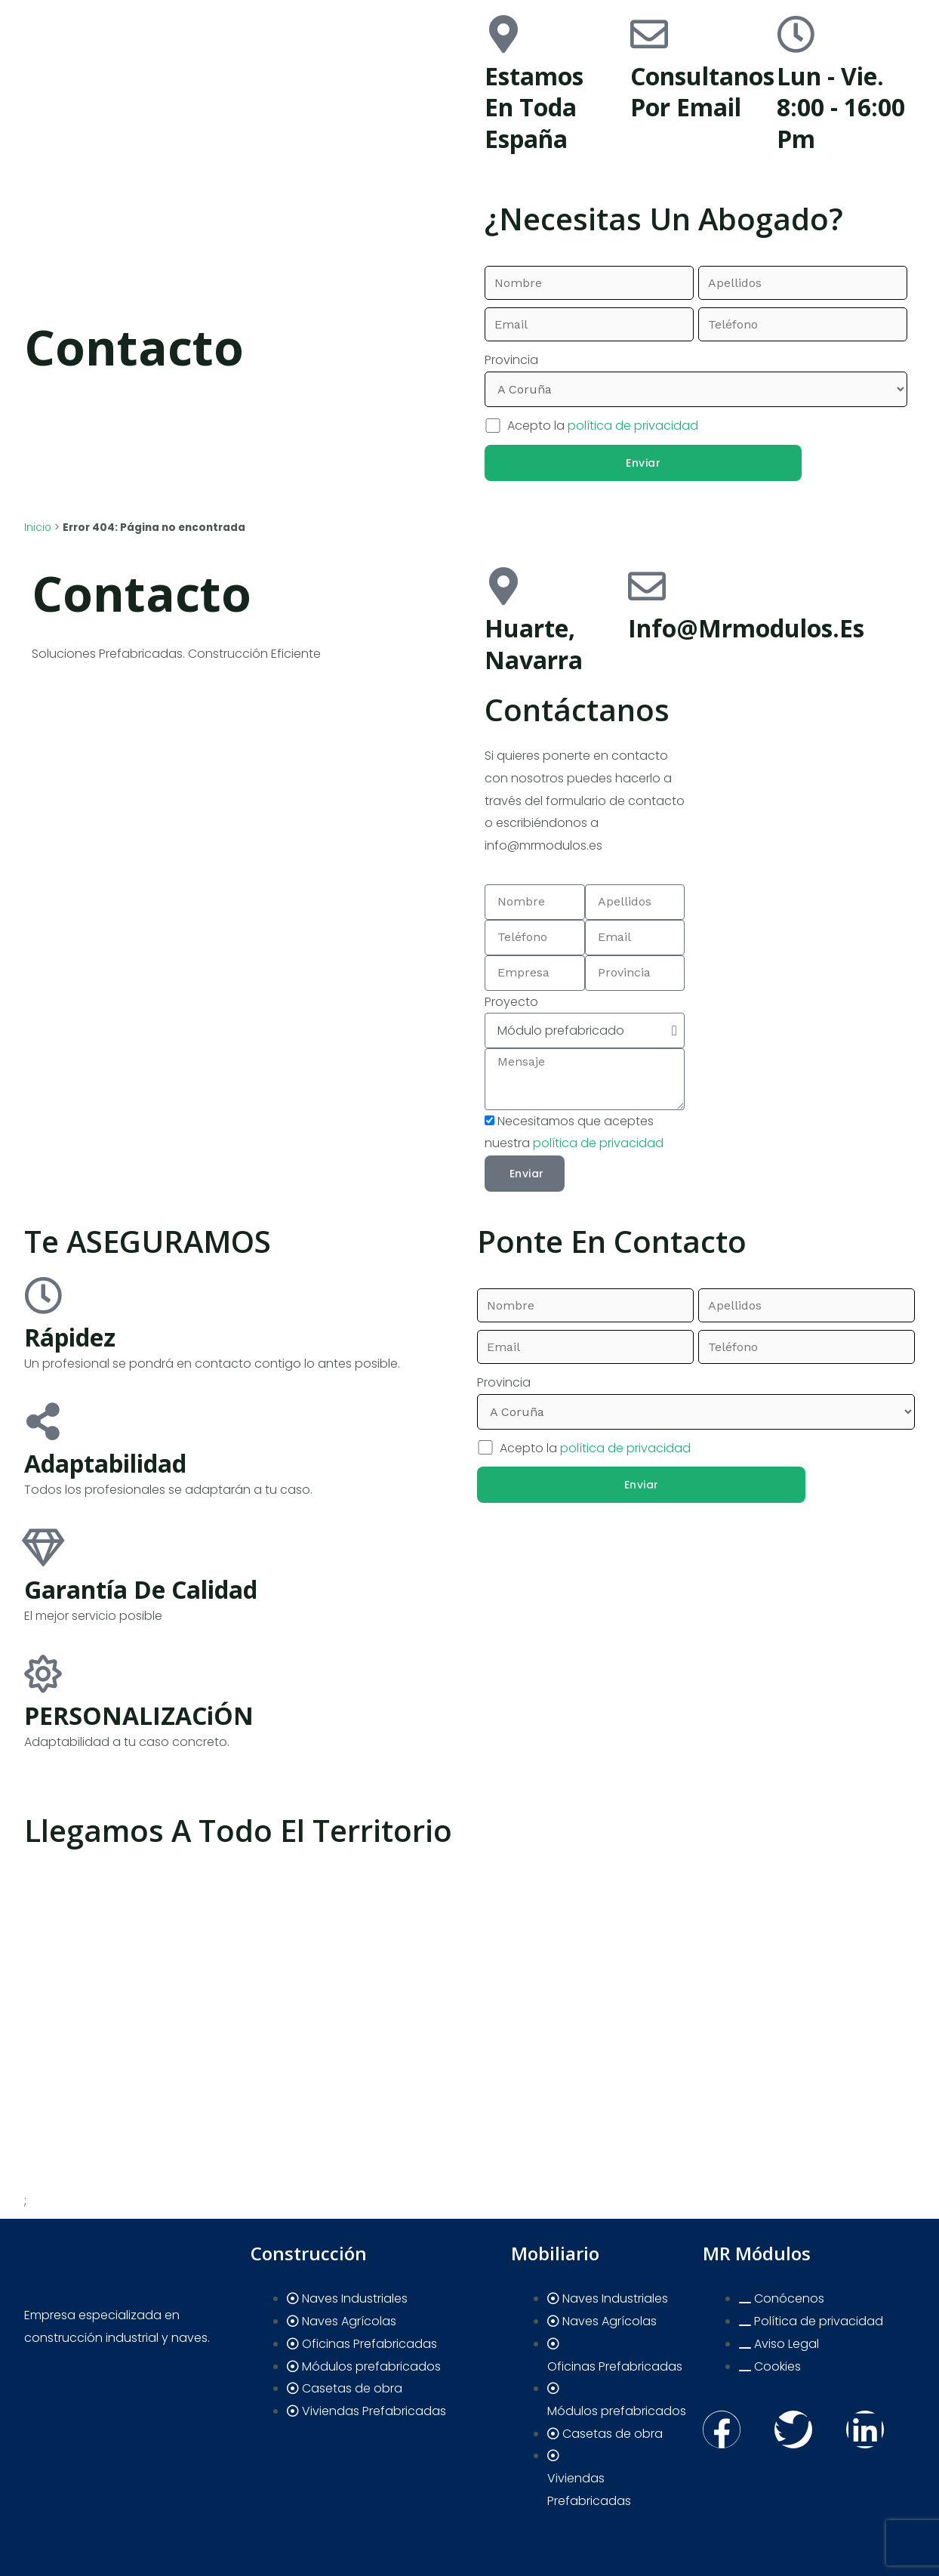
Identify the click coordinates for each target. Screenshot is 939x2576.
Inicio (37, 527)
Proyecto (511, 1001)
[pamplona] (800, 747)
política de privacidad (633, 425)
